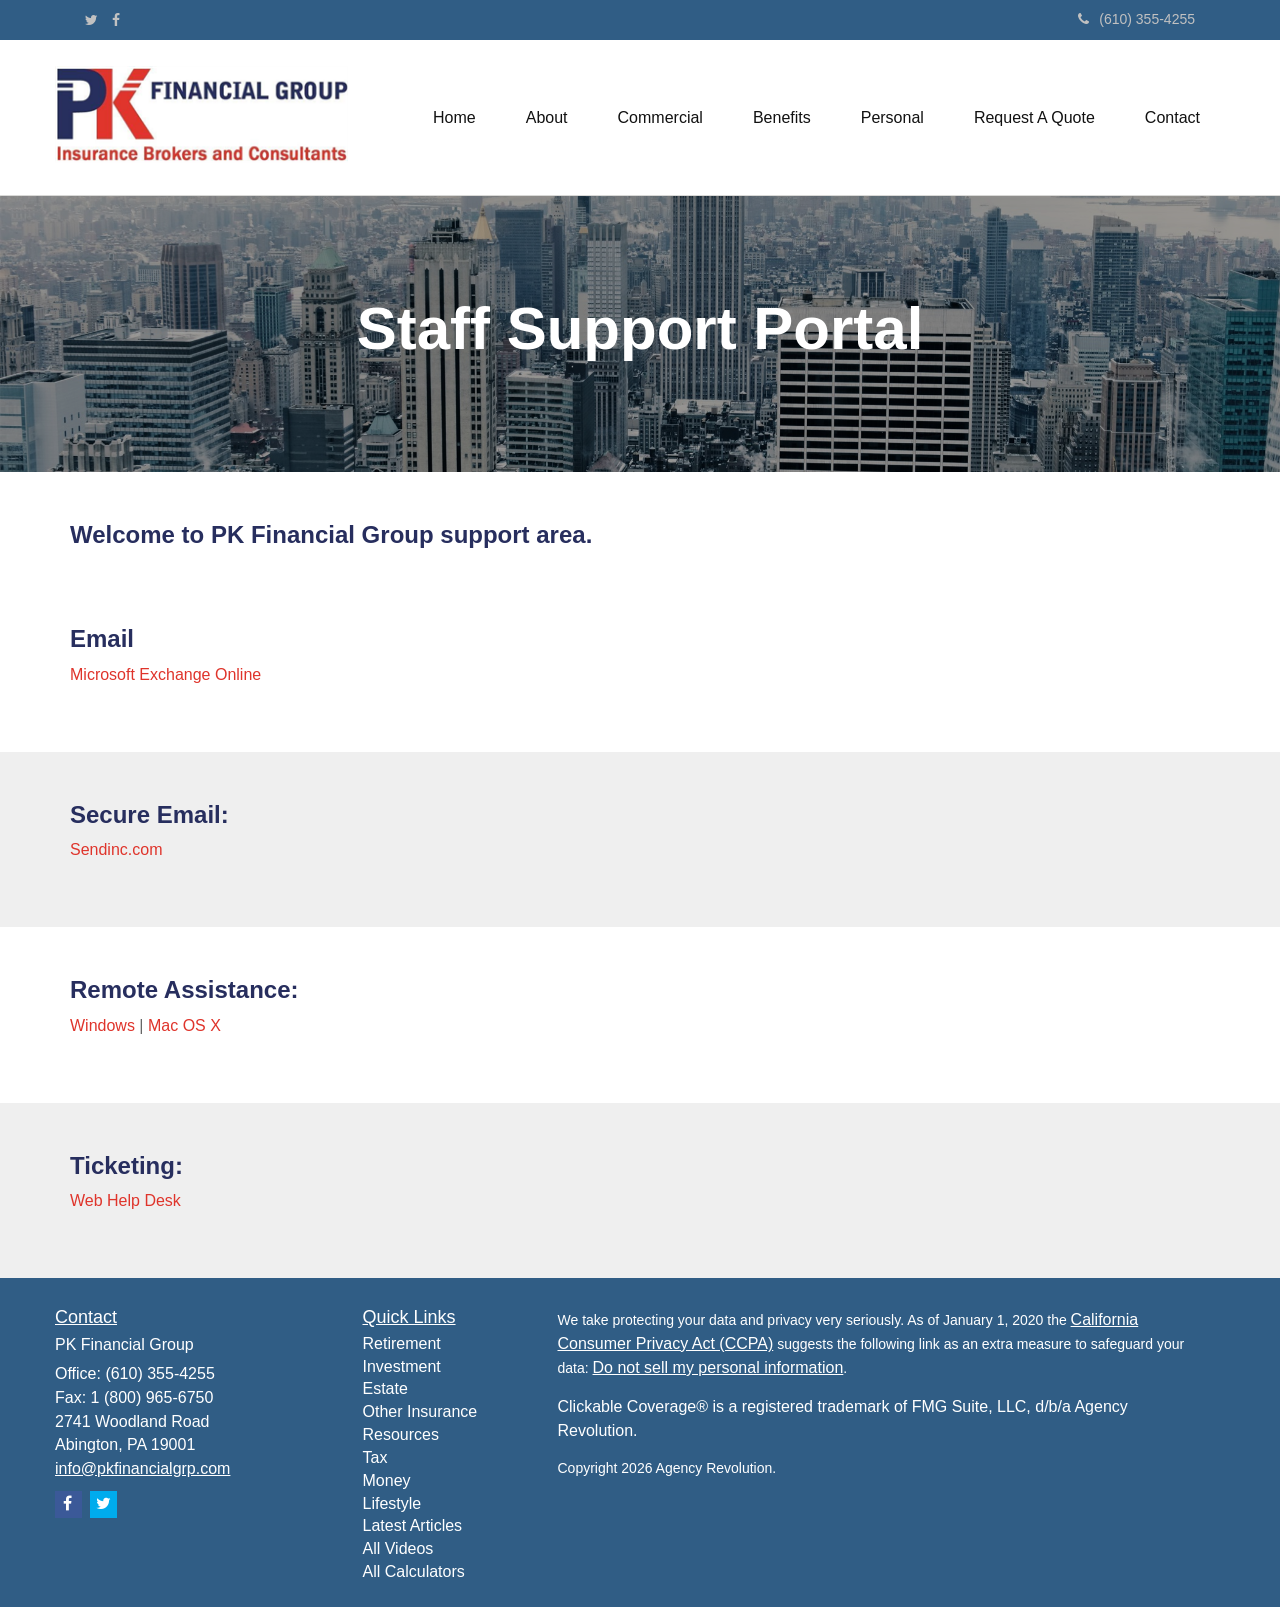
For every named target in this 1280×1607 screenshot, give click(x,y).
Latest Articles (413, 1525)
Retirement (402, 1343)
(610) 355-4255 (1136, 19)
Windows (102, 1025)
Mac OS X (184, 1025)
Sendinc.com (116, 849)
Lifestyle (392, 1503)
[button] (547, 118)
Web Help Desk (125, 1200)
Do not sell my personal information (718, 1367)
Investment (402, 1366)
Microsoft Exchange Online (165, 674)
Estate (385, 1388)
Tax (375, 1457)
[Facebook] (116, 20)
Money (387, 1480)
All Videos (398, 1548)
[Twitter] (91, 20)
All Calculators (414, 1571)
